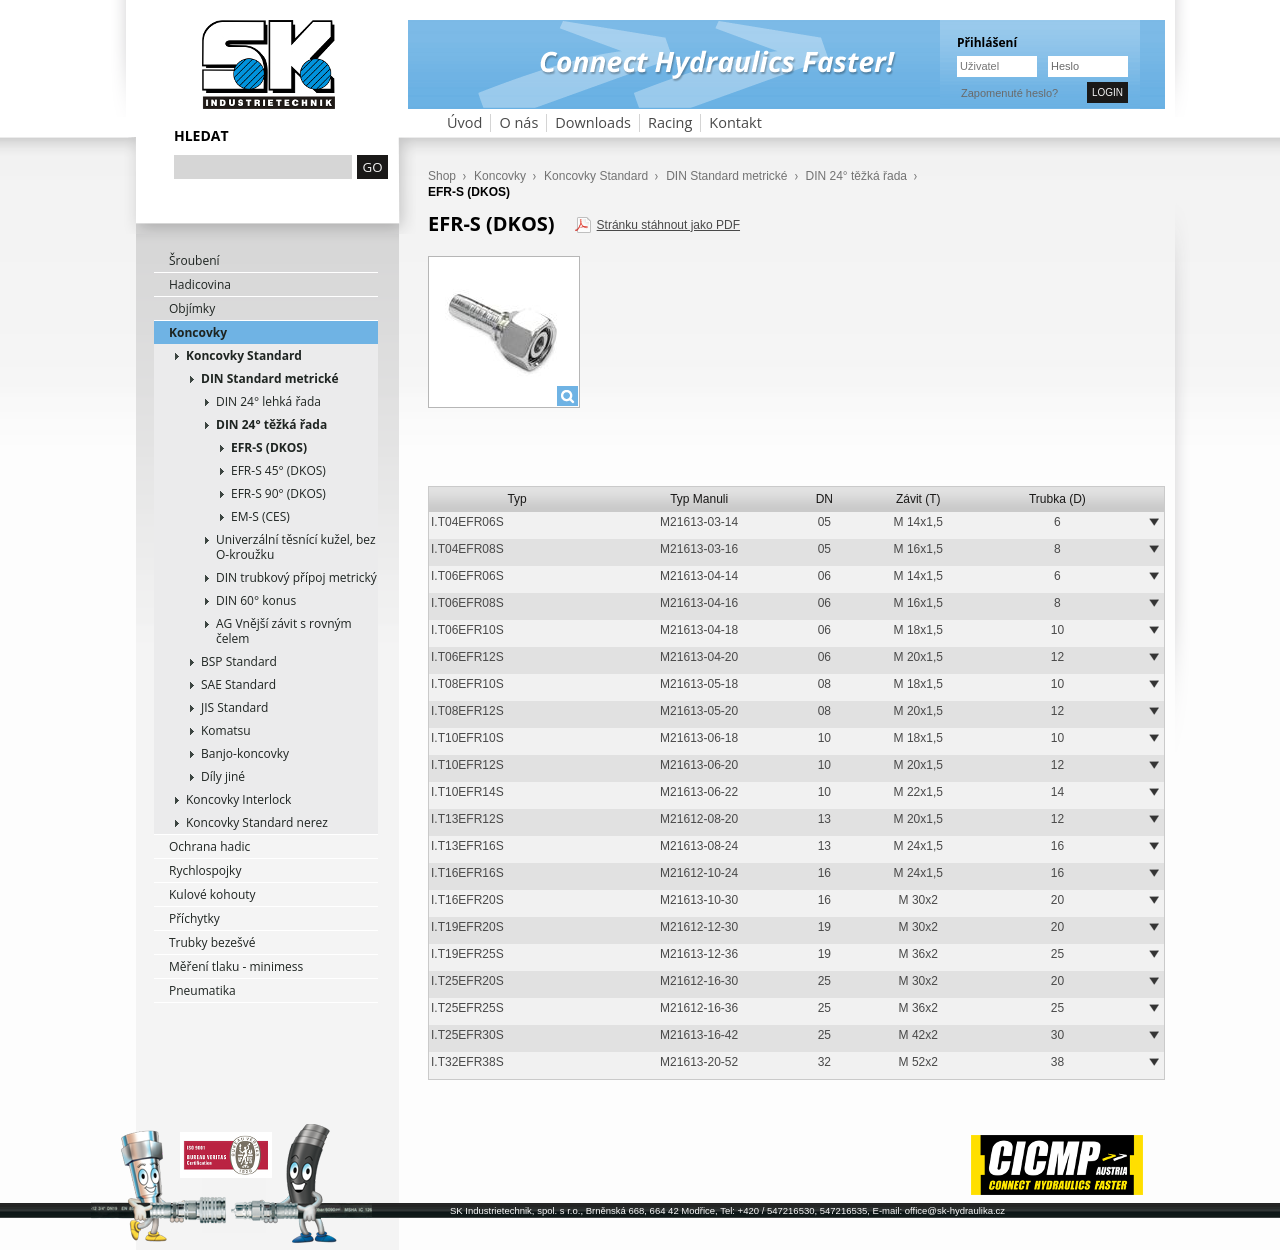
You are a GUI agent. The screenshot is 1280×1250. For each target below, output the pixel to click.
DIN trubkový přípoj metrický (296, 577)
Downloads (593, 122)
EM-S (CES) (260, 516)
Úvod (464, 122)
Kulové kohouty (212, 894)
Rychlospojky (205, 870)
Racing (670, 122)
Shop (442, 176)
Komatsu (226, 730)
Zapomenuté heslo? (1009, 93)
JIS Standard (234, 707)
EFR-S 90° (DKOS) (278, 493)
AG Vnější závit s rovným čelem (284, 631)
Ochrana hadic (209, 846)
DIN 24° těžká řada (271, 424)
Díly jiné (223, 776)
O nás (518, 122)
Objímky (192, 308)
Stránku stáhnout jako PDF (668, 225)
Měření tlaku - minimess (236, 966)
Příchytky (194, 918)
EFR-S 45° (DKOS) (278, 470)
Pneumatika (202, 990)
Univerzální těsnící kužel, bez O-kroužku (296, 547)
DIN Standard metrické (270, 378)
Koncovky (198, 332)
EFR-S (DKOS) (269, 447)
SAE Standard (238, 684)
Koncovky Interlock (238, 799)
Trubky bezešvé (212, 942)
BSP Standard (239, 661)
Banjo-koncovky (245, 753)
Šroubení (194, 260)
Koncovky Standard (244, 355)
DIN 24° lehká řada (268, 401)
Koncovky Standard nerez (257, 822)
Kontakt (735, 122)
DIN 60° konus (256, 600)
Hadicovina (200, 284)
